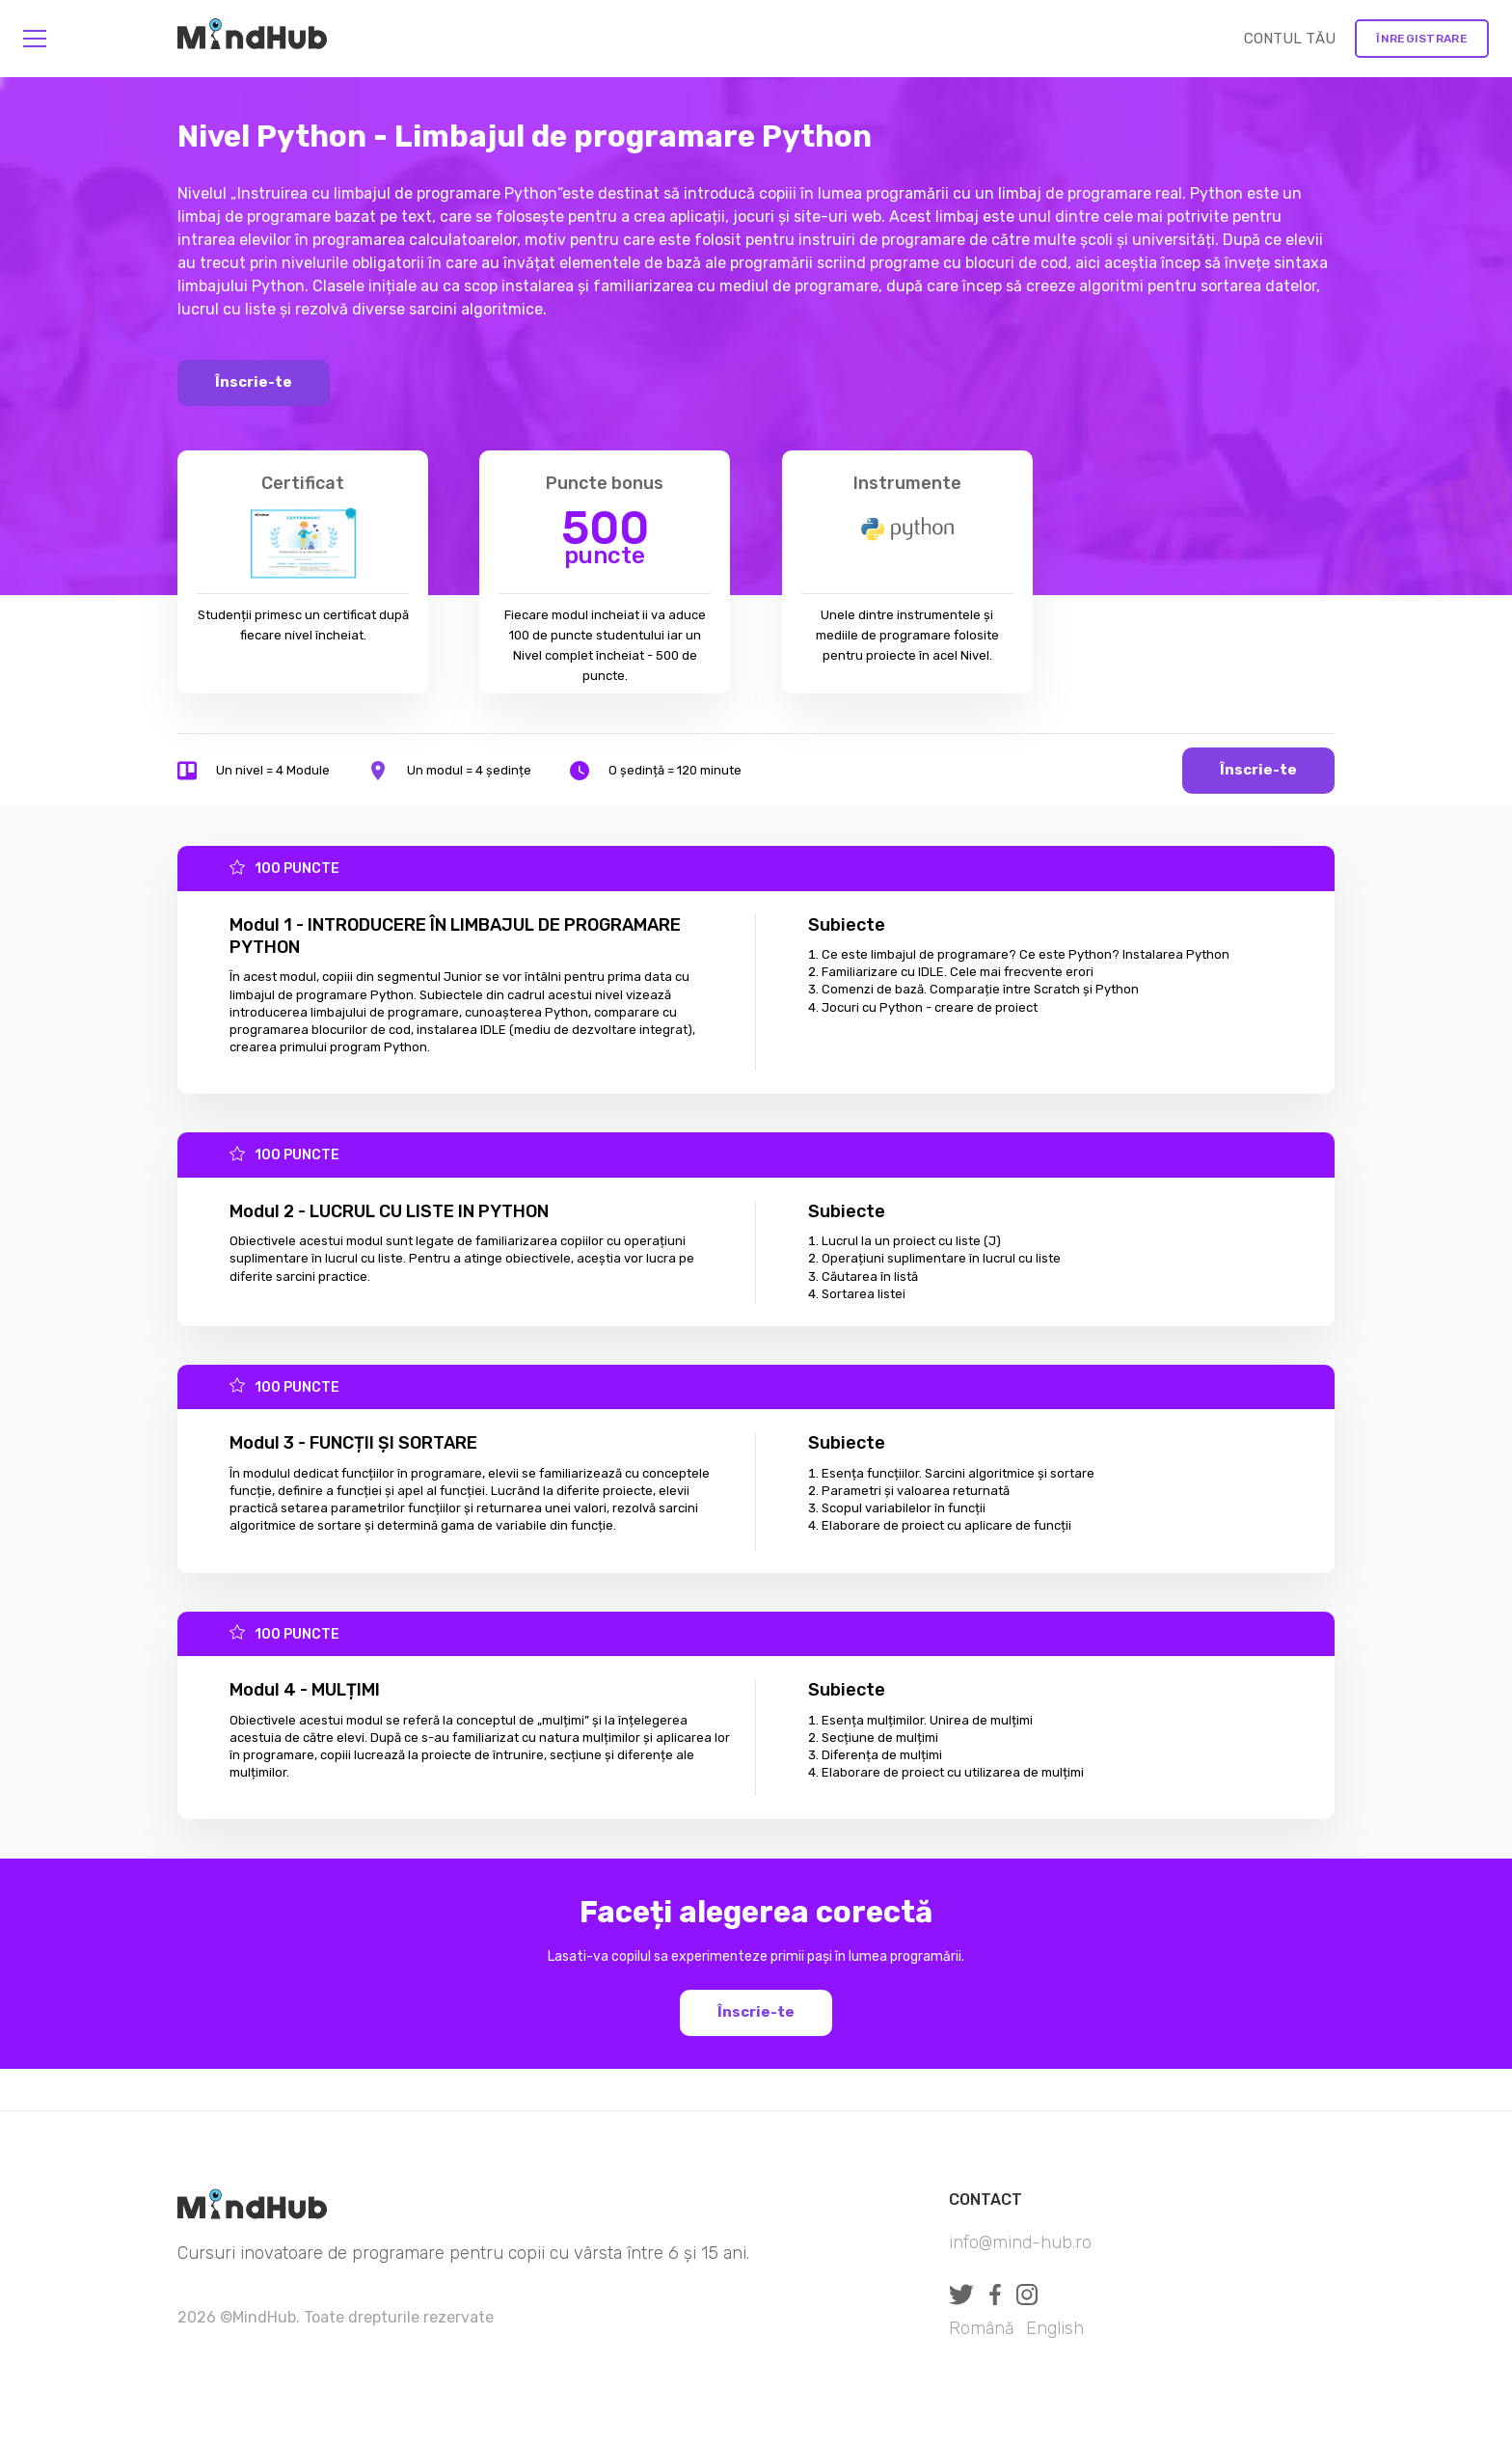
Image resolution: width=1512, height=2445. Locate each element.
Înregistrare (1422, 38)
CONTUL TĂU (1290, 38)
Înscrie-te (253, 382)
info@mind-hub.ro (1020, 2242)
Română (981, 2328)
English (1055, 2328)
